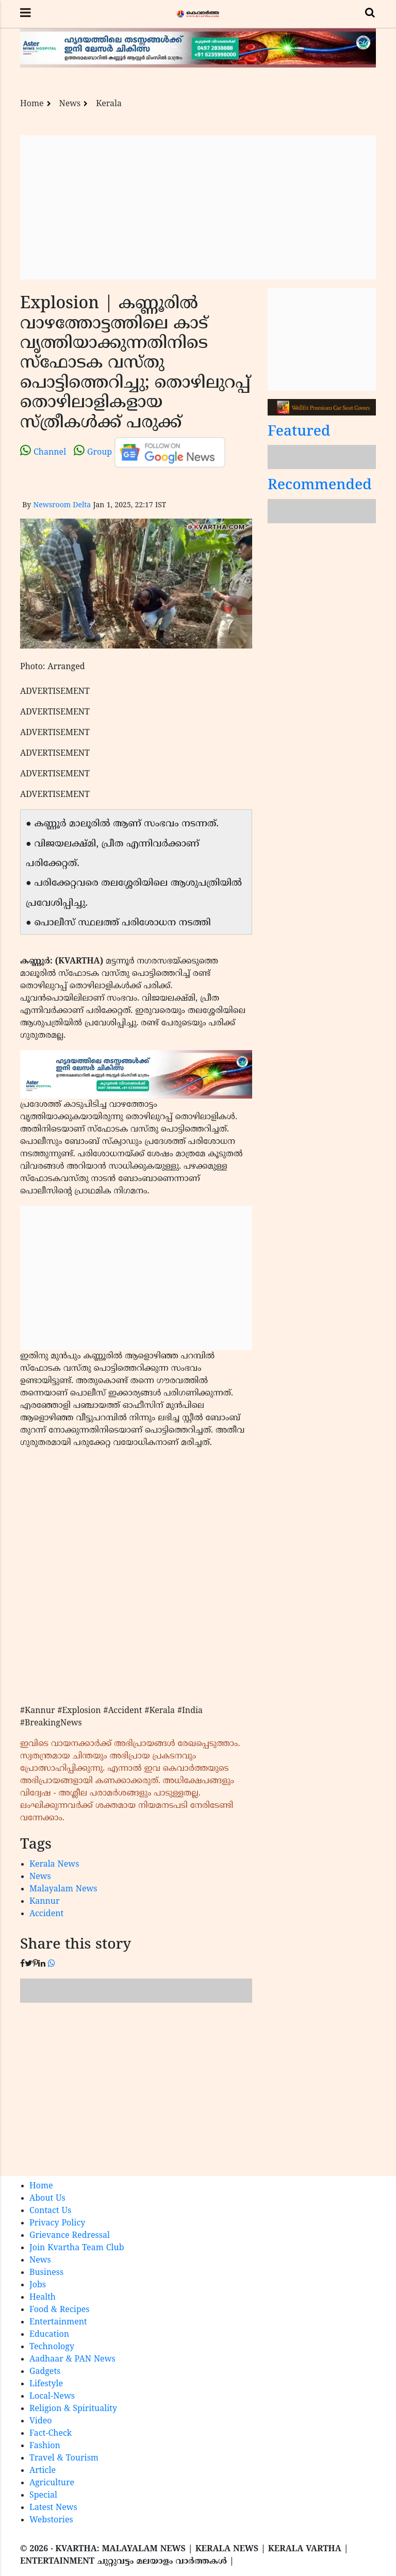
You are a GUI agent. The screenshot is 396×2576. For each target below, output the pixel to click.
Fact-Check (50, 2434)
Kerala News (54, 1864)
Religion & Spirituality (73, 2409)
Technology (51, 2347)
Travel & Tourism (63, 2458)
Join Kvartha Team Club (76, 2248)
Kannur (44, 1902)
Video (40, 2421)
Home (32, 104)
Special (43, 2495)
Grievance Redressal (69, 2236)
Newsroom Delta (62, 505)
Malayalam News (63, 1889)
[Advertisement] (198, 207)
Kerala (109, 104)
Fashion (44, 2446)
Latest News (53, 2508)
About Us (47, 2198)
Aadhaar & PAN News (72, 2359)
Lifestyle (46, 2384)
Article (42, 2471)
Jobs (37, 2285)
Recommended (320, 486)
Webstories (51, 2520)
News (70, 104)
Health (42, 2297)
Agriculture (51, 2483)
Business (46, 2273)
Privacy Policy (57, 2223)
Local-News (52, 2396)
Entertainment (58, 2322)
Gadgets (44, 2372)
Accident (46, 1914)
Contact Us (50, 2211)
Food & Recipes (59, 2310)
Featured (299, 432)
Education (49, 2335)
